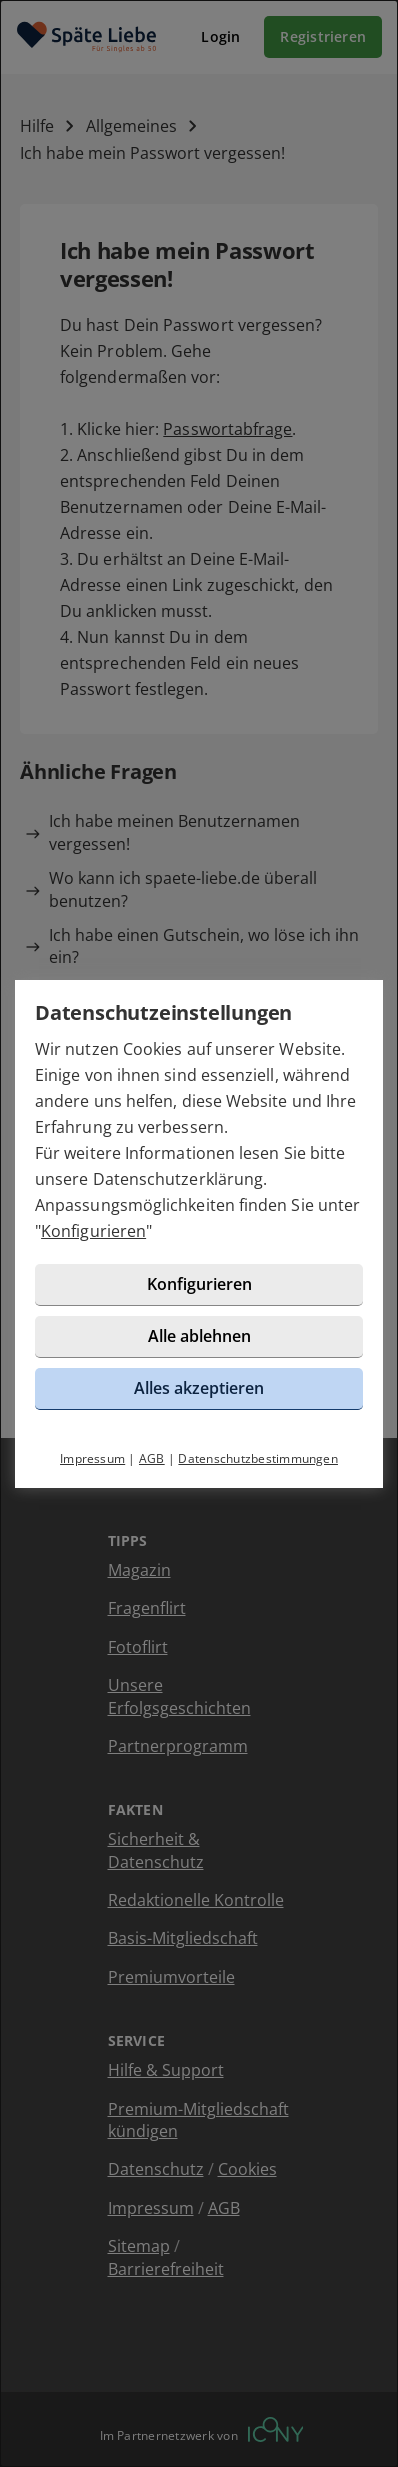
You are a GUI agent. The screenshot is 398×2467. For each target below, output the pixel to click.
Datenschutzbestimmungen (258, 1458)
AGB (152, 1458)
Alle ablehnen (199, 1336)
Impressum (92, 1458)
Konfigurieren (93, 1231)
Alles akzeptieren (199, 1388)
